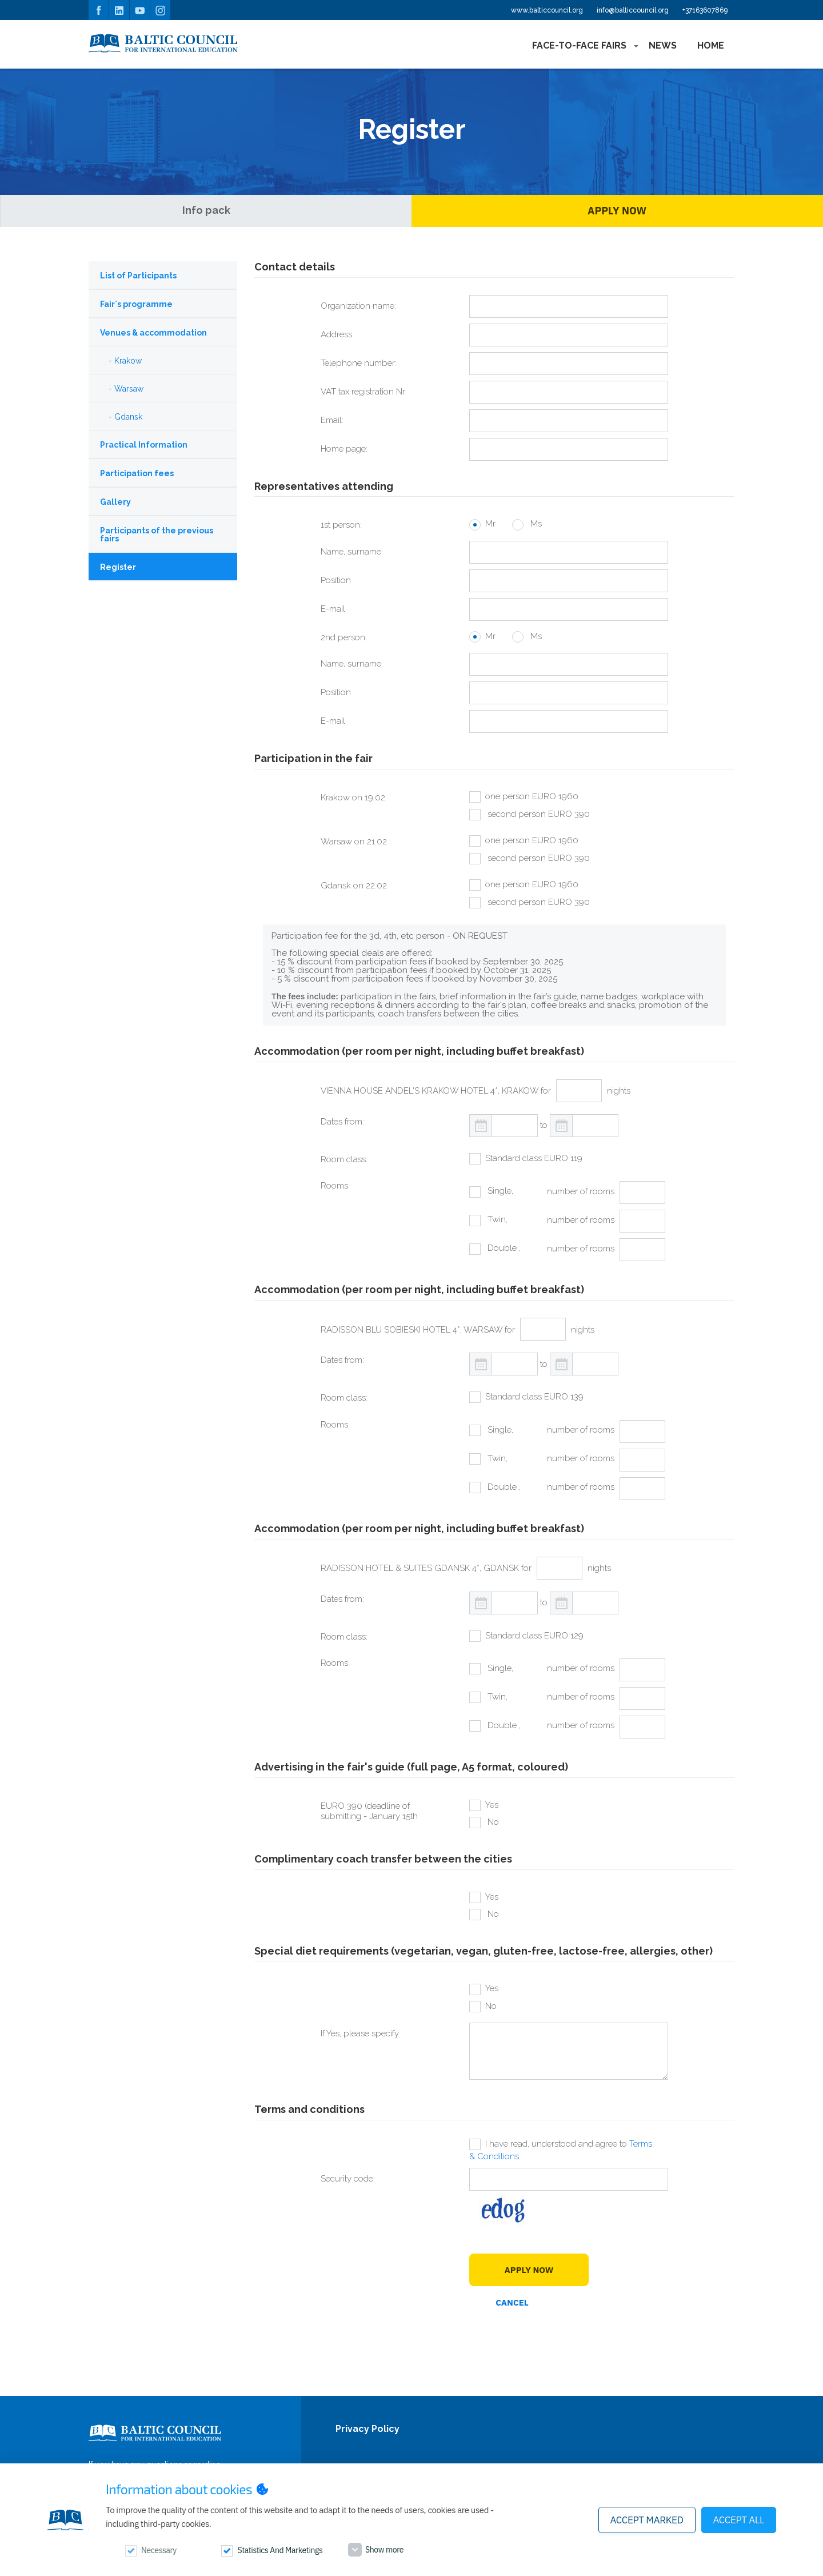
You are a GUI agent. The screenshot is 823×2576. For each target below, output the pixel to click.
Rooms (334, 1186)
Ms (535, 524)
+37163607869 (705, 10)
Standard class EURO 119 (533, 1158)
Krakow (128, 361)
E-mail (333, 609)
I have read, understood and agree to (560, 2150)
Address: (337, 334)
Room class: (344, 1159)
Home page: (344, 449)
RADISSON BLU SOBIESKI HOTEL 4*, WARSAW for (418, 1330)
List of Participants (138, 275)
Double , (503, 1248)
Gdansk (128, 417)
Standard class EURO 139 (534, 1396)
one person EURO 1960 (531, 796)
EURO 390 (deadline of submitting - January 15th (369, 1811)
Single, (499, 1191)
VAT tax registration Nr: (364, 391)
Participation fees (137, 473)
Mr (490, 524)
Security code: (348, 2179)
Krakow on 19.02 (353, 797)
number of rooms (580, 1191)
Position (336, 580)
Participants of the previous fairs (156, 534)
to (544, 1125)
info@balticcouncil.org (633, 10)
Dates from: (342, 1121)
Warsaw (128, 389)
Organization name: (358, 306)
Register (118, 567)
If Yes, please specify (360, 2033)
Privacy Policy (367, 2429)
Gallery (115, 502)
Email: (332, 420)
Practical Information (143, 444)
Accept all (738, 2520)
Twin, (496, 1219)
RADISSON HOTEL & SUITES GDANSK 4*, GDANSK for (426, 1568)
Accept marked (647, 2520)
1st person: (341, 525)
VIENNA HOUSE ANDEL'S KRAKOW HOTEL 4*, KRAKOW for (436, 1091)
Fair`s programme (136, 304)
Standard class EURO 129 (534, 1635)
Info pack (206, 210)
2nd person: (344, 637)
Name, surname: (352, 552)
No (492, 1822)
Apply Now (617, 210)
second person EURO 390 (537, 814)
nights (618, 1091)
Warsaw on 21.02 (354, 841)
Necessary (159, 2550)
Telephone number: (359, 363)
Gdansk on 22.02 (354, 885)
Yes (491, 1805)
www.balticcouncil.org (547, 10)
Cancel (512, 2302)
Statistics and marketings (279, 2550)
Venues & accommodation (153, 332)
